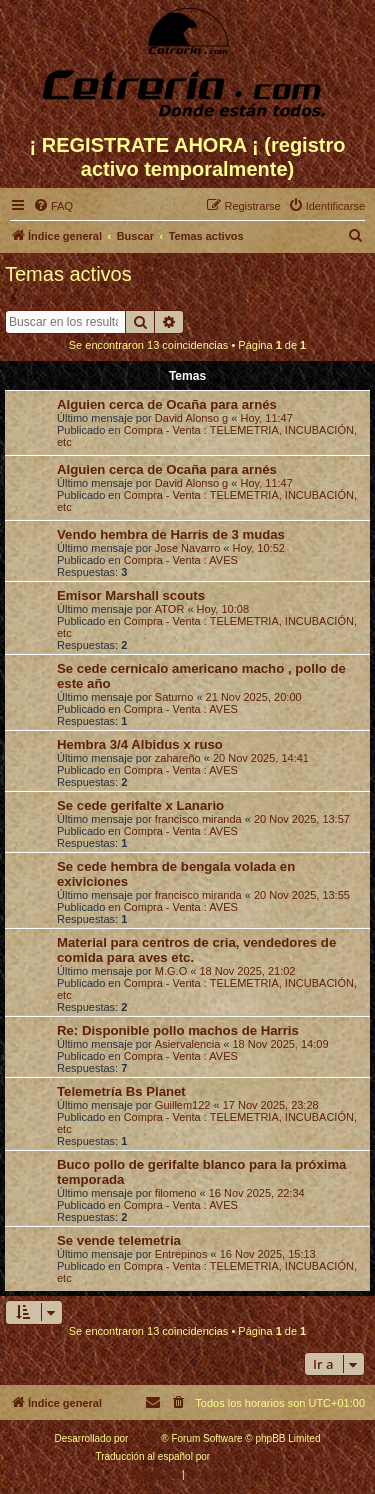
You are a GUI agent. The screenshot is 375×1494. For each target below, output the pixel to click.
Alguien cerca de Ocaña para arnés (167, 404)
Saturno (174, 697)
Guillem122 (183, 1105)
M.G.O (171, 971)
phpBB (146, 1438)
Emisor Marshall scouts (131, 595)
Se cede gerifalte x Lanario (140, 805)
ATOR (170, 609)
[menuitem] (53, 206)
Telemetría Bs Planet (121, 1091)
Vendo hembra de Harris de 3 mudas (171, 534)
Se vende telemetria (119, 1240)
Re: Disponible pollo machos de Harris (178, 1030)
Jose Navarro (187, 548)
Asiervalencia (187, 1044)
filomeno (176, 1193)
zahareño (178, 758)
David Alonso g (191, 418)
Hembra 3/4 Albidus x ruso (140, 744)
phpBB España (246, 1456)
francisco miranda (198, 819)
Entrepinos (181, 1254)
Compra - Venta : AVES (181, 560)
